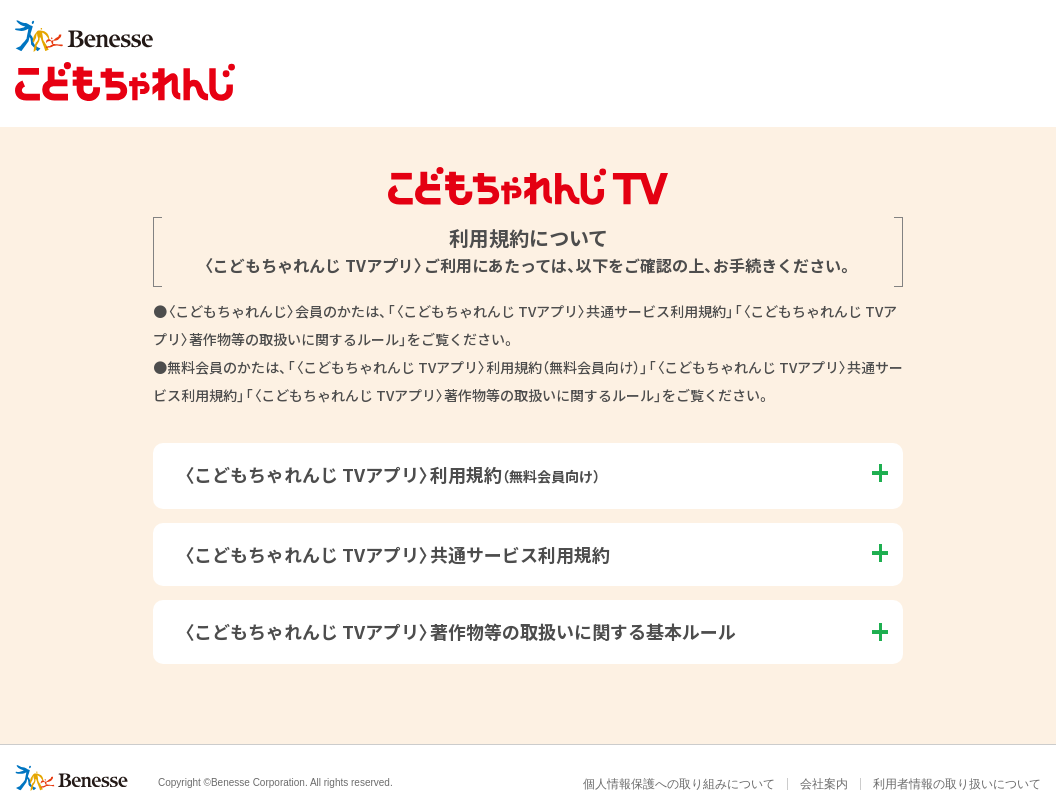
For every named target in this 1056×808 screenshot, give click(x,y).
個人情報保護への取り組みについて (679, 784)
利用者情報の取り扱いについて (957, 784)
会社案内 (824, 784)
